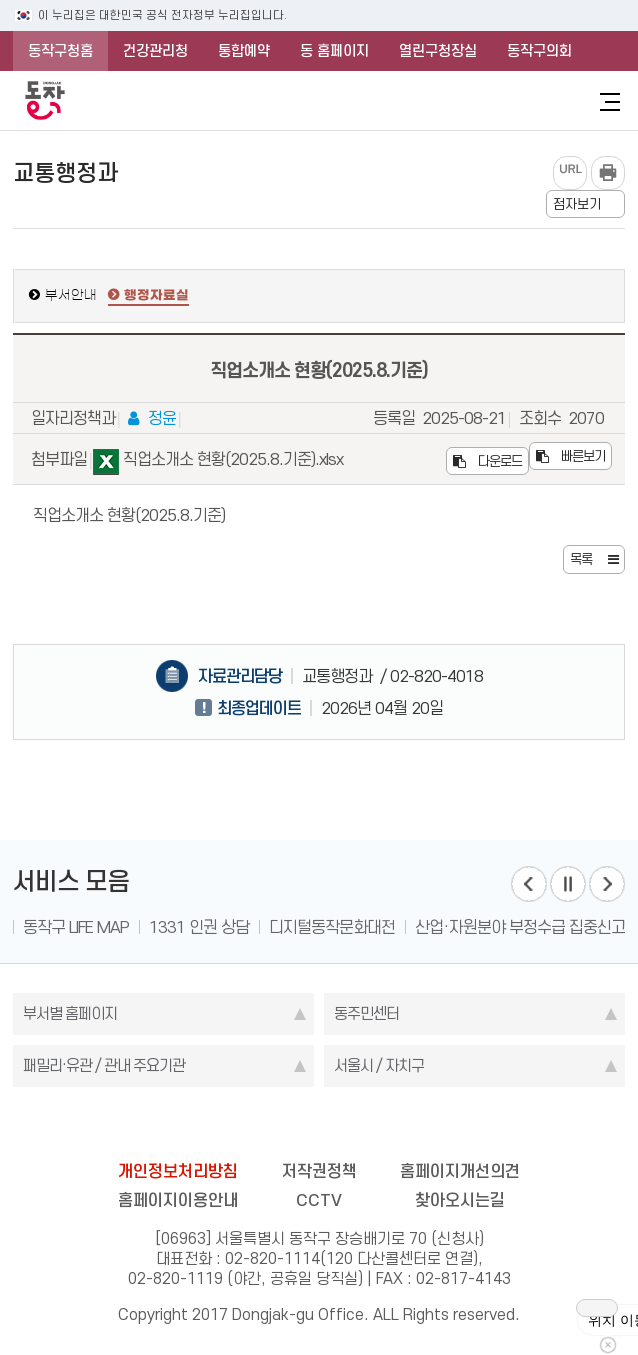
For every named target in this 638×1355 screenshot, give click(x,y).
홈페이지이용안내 (178, 1200)
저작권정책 (319, 1171)
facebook (243, 1127)
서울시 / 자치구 (379, 1065)
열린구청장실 (438, 51)
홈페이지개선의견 (460, 1171)
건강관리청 (155, 51)
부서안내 (71, 295)
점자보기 (577, 204)
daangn (433, 1127)
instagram (319, 1127)
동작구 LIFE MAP (76, 927)
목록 (581, 559)
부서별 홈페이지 (70, 1013)
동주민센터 (366, 1013)
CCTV (319, 1200)
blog (205, 1127)
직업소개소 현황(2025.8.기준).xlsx (218, 462)
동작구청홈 (60, 51)
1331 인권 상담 (199, 927)
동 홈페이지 (334, 51)
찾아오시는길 (460, 1200)
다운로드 (487, 461)
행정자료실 (156, 296)
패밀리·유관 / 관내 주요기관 (104, 1065)
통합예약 (244, 51)
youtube (395, 1127)
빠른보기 (570, 456)
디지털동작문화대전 (332, 927)
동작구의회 (539, 51)
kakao (357, 1127)
